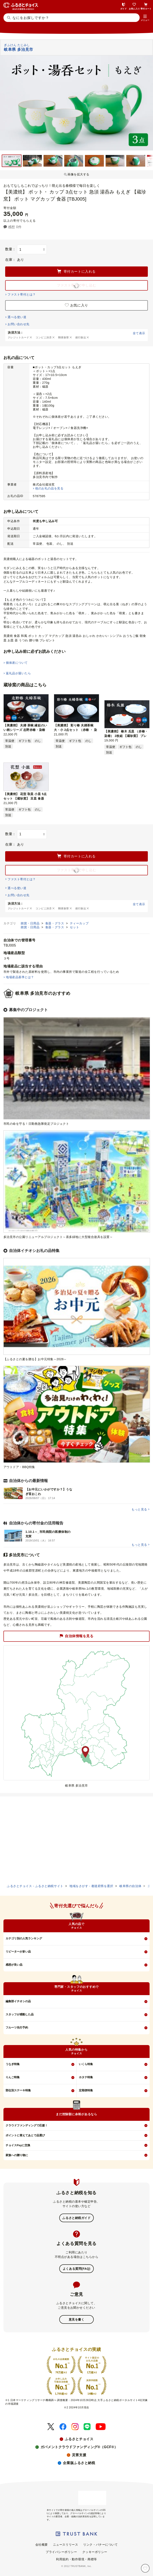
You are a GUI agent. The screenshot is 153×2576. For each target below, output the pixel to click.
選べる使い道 (17, 317)
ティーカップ (79, 923)
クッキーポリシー (94, 2552)
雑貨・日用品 (31, 923)
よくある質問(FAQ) (76, 2268)
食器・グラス (55, 923)
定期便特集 (86, 2090)
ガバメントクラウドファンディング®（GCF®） (79, 2447)
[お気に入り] (145, 2568)
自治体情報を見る (76, 1636)
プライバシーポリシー (61, 2552)
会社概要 (41, 2544)
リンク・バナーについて (100, 2544)
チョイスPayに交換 (18, 2145)
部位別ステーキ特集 (18, 2090)
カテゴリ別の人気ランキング (24, 1938)
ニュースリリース (65, 2544)
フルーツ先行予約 (17, 2027)
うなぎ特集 (13, 2064)
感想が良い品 (14, 1964)
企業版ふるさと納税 (79, 2463)
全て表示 (139, 333)
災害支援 (79, 2455)
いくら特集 (86, 2064)
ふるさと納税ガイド (76, 2218)
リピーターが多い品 (18, 1951)
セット (74, 927)
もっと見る (139, 1509)
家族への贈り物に (17, 2155)
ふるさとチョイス (79, 2439)
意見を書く (76, 2319)
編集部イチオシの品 (18, 2001)
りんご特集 (13, 2077)
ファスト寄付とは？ (22, 294)
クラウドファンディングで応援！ (27, 2125)
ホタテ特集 (86, 2077)
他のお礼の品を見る (49, 488)
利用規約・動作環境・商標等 (76, 2559)
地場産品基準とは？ (20, 977)
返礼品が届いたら (18, 673)
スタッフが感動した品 (20, 2014)
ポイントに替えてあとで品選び (25, 2135)
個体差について (17, 662)
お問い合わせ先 (18, 324)
